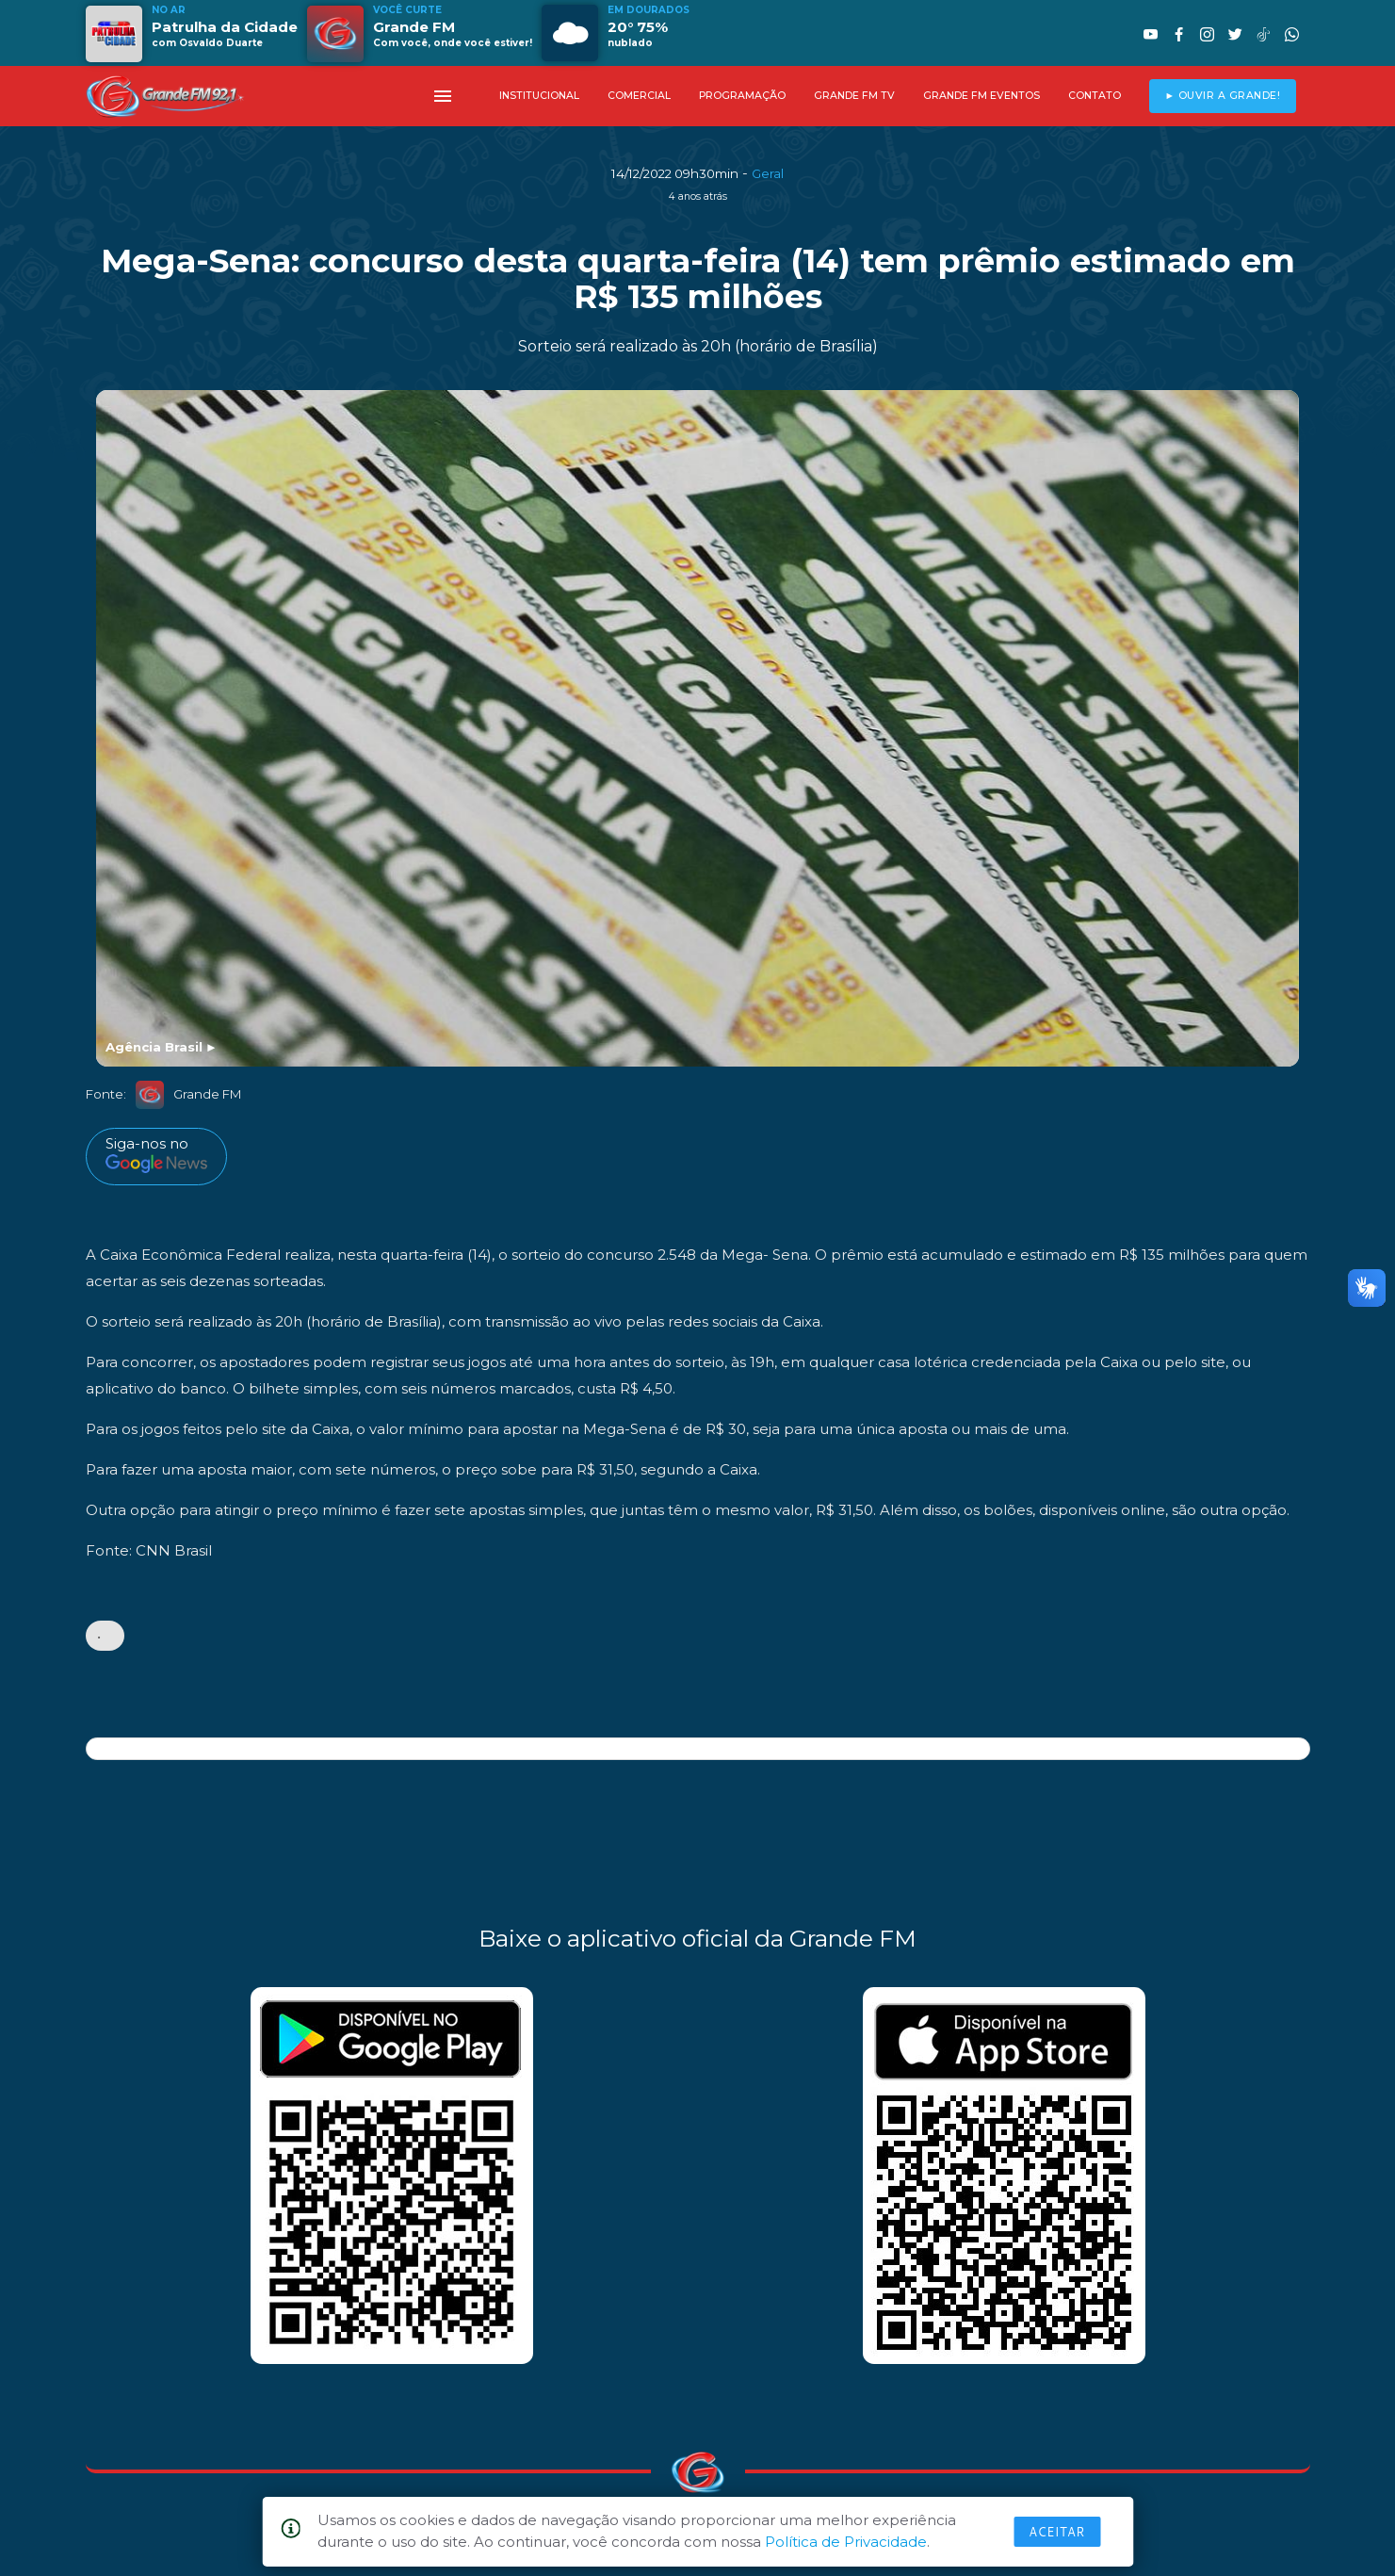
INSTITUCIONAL (539, 96)
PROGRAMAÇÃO (742, 96)
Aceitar (1057, 2531)
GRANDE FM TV (854, 96)
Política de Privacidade (846, 2542)
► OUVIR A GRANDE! (1222, 96)
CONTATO (1094, 96)
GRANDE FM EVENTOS (981, 96)
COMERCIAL (639, 96)
